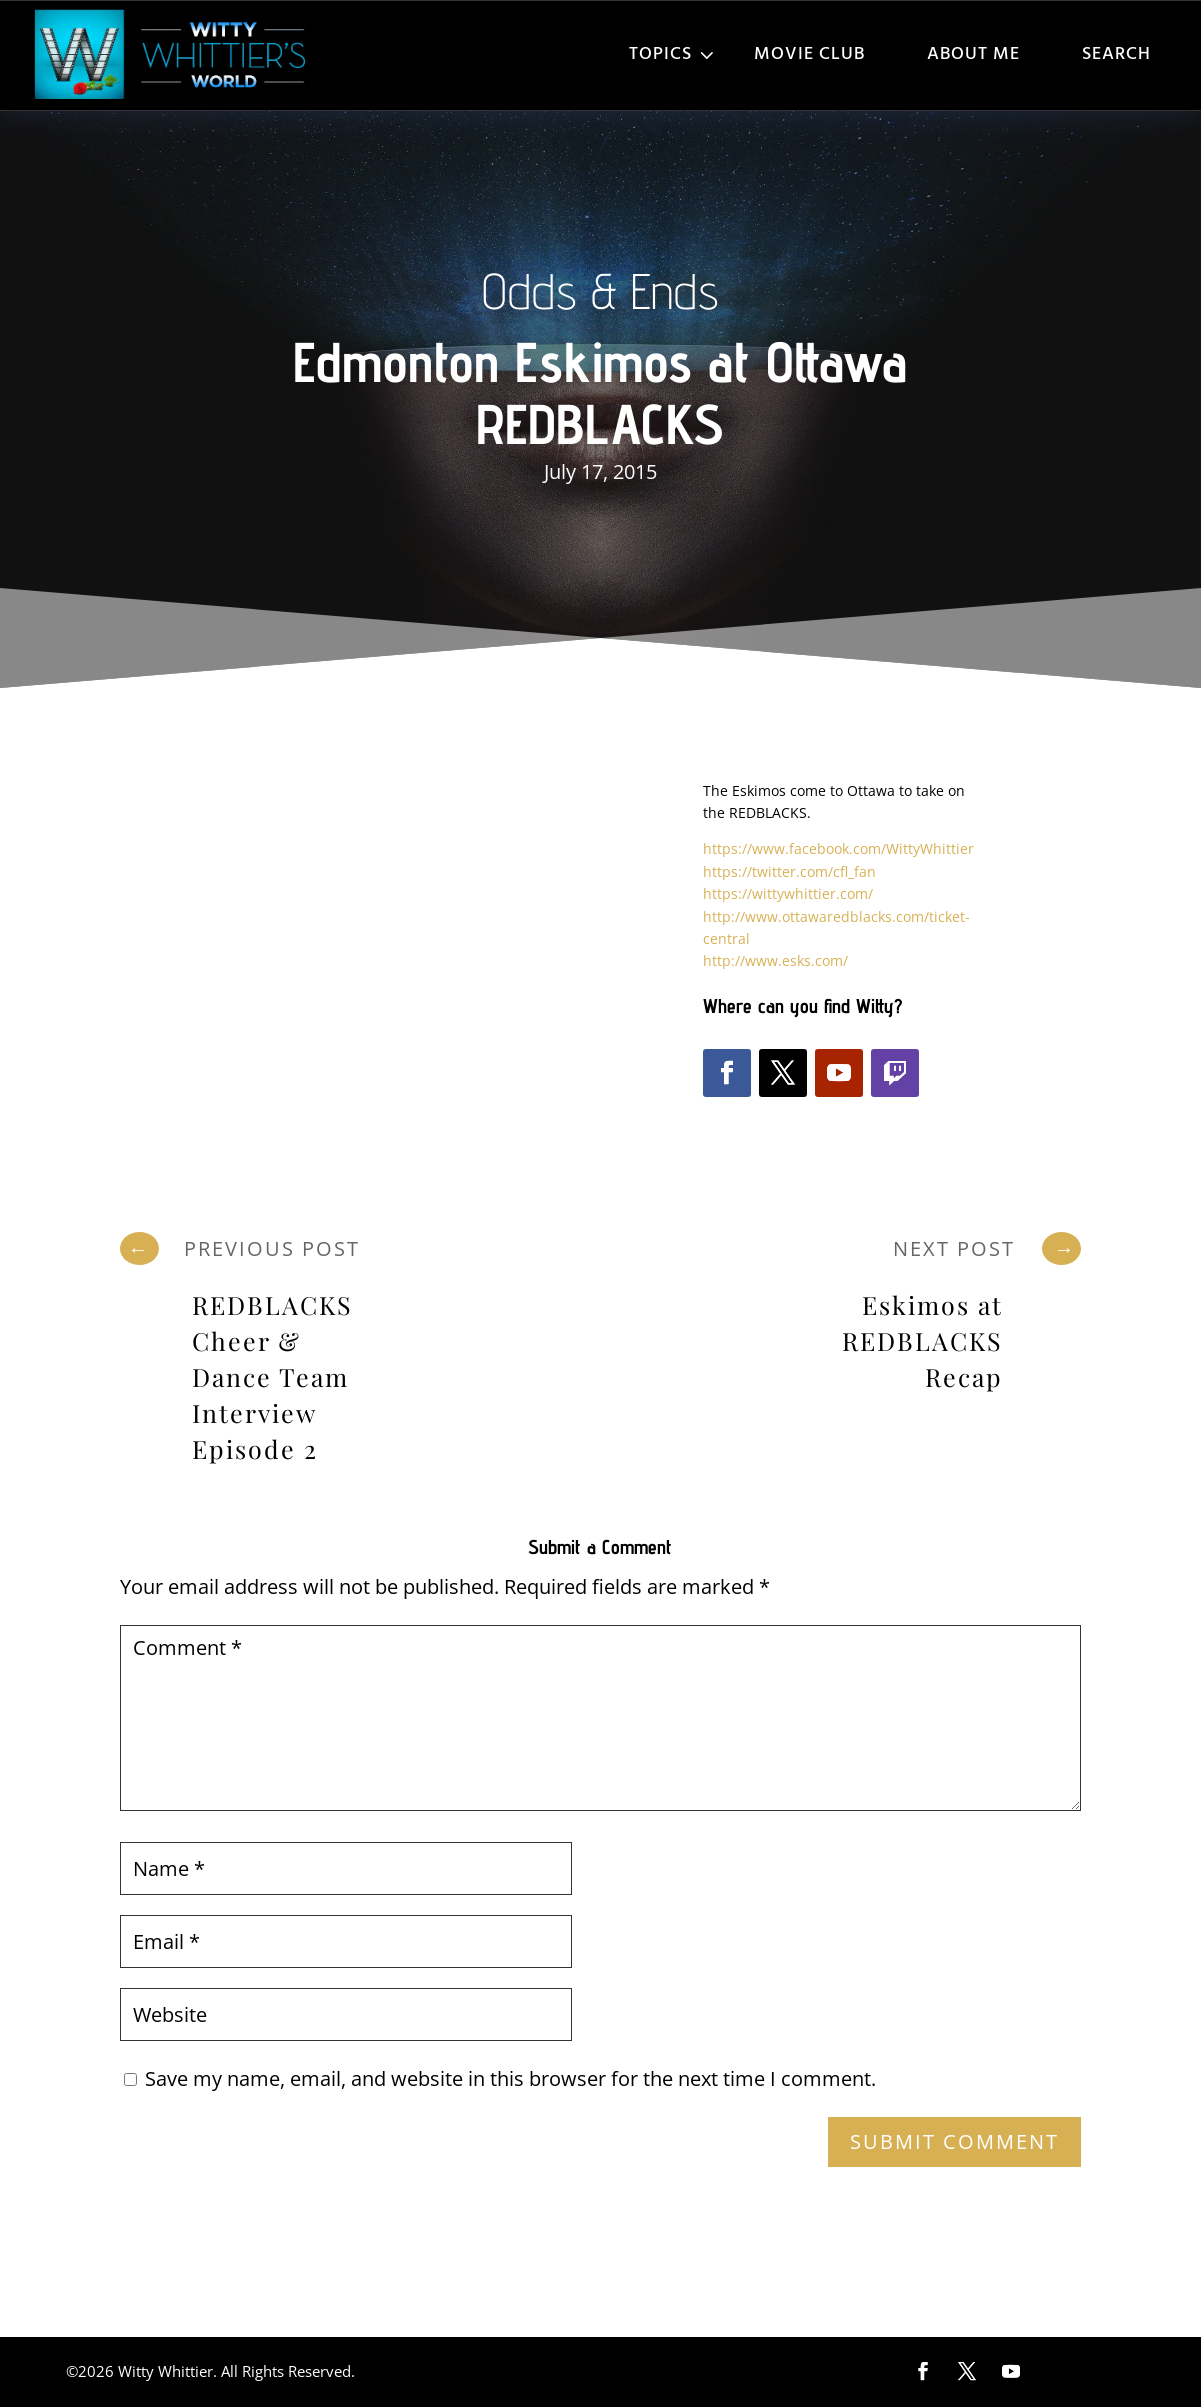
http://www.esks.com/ (775, 960)
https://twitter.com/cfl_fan (789, 871)
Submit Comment (954, 2141)
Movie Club (809, 54)
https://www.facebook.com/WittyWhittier (838, 848)
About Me (973, 54)
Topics (660, 54)
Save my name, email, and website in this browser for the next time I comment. (510, 2078)
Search (1116, 54)
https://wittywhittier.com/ (788, 893)
